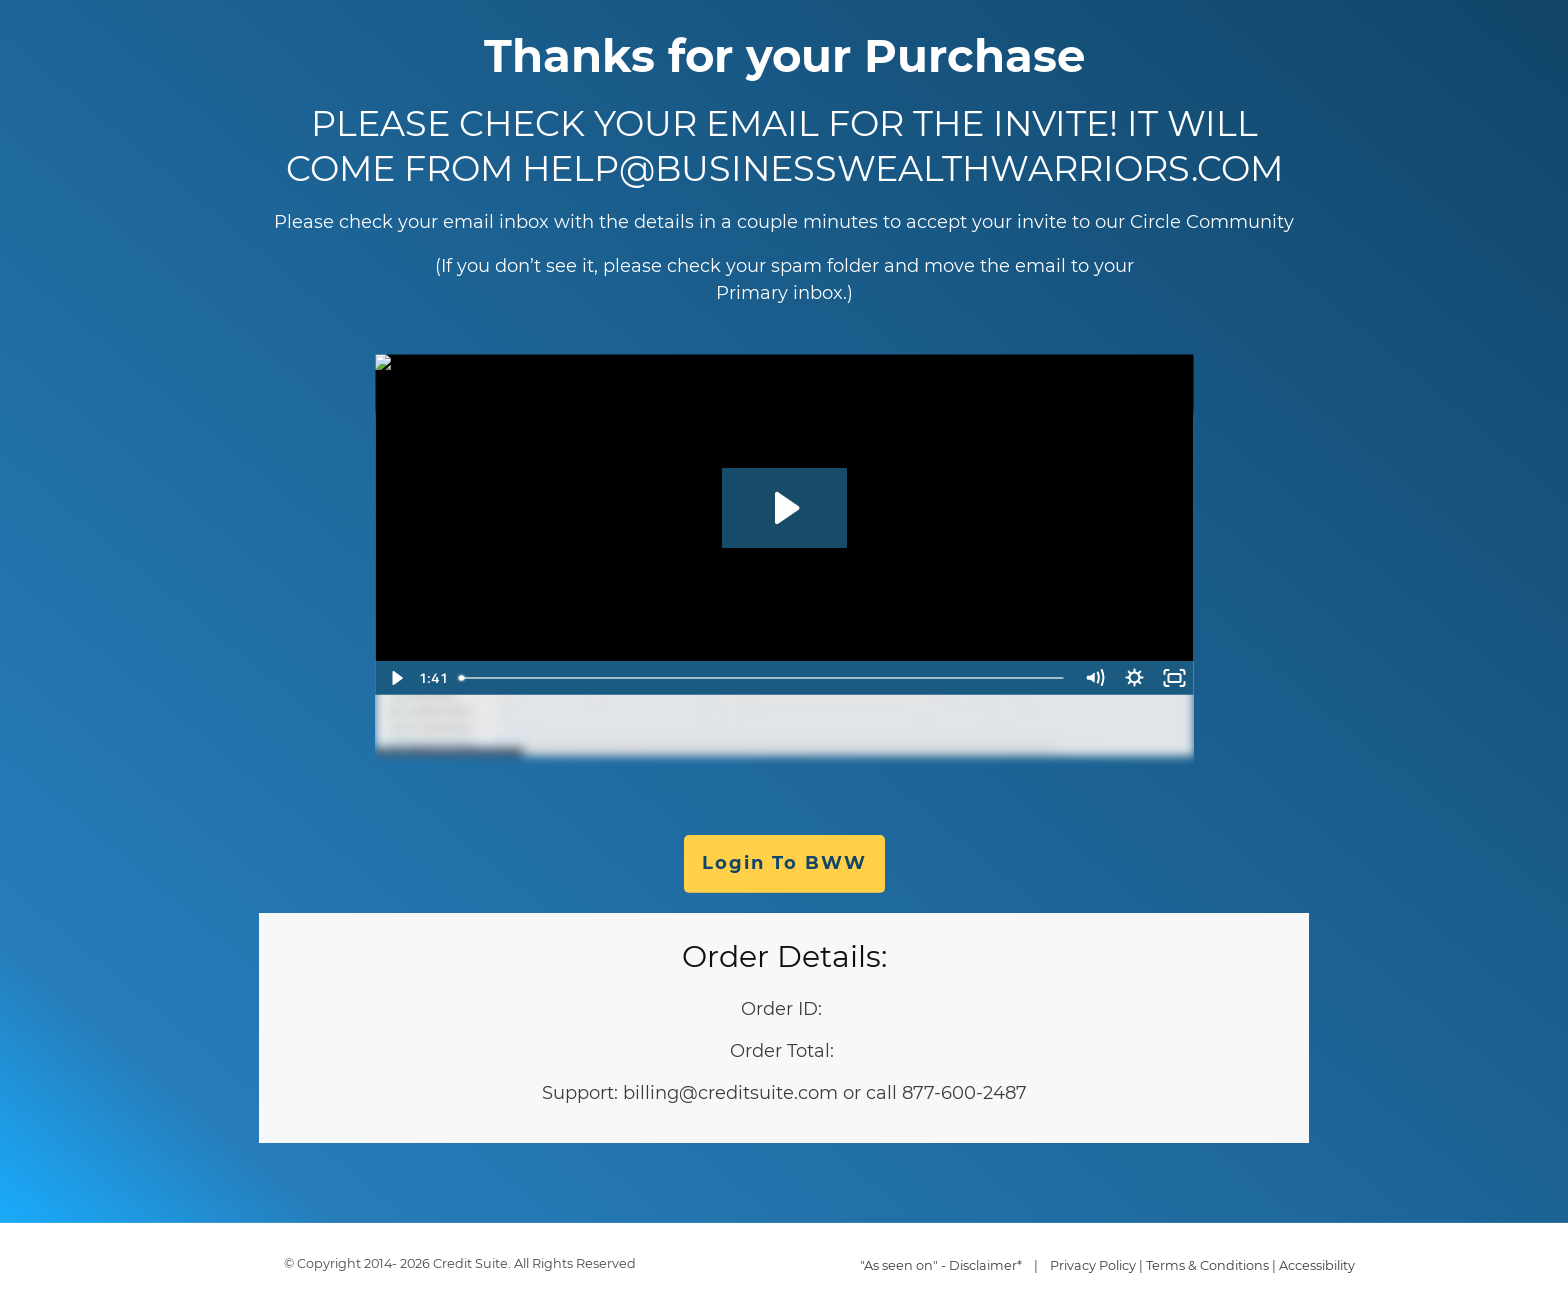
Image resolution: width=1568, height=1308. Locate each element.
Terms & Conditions (1207, 1265)
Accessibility (1317, 1265)
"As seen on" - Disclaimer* (941, 1265)
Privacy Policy (1093, 1265)
